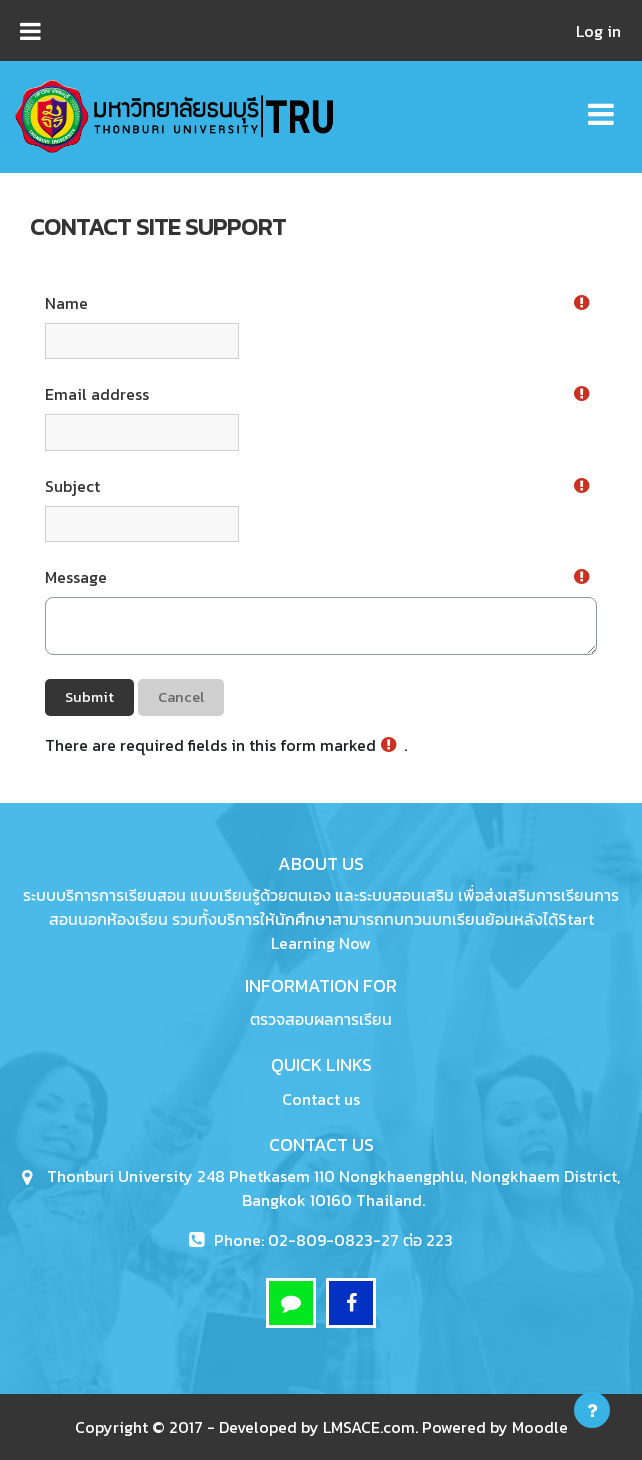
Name (66, 303)
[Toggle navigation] (601, 103)
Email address (97, 394)
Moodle (540, 1427)
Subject (72, 486)
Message (76, 577)
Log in (598, 31)
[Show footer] (592, 1410)
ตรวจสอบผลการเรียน (321, 1019)
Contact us (321, 1099)
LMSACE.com (369, 1427)
